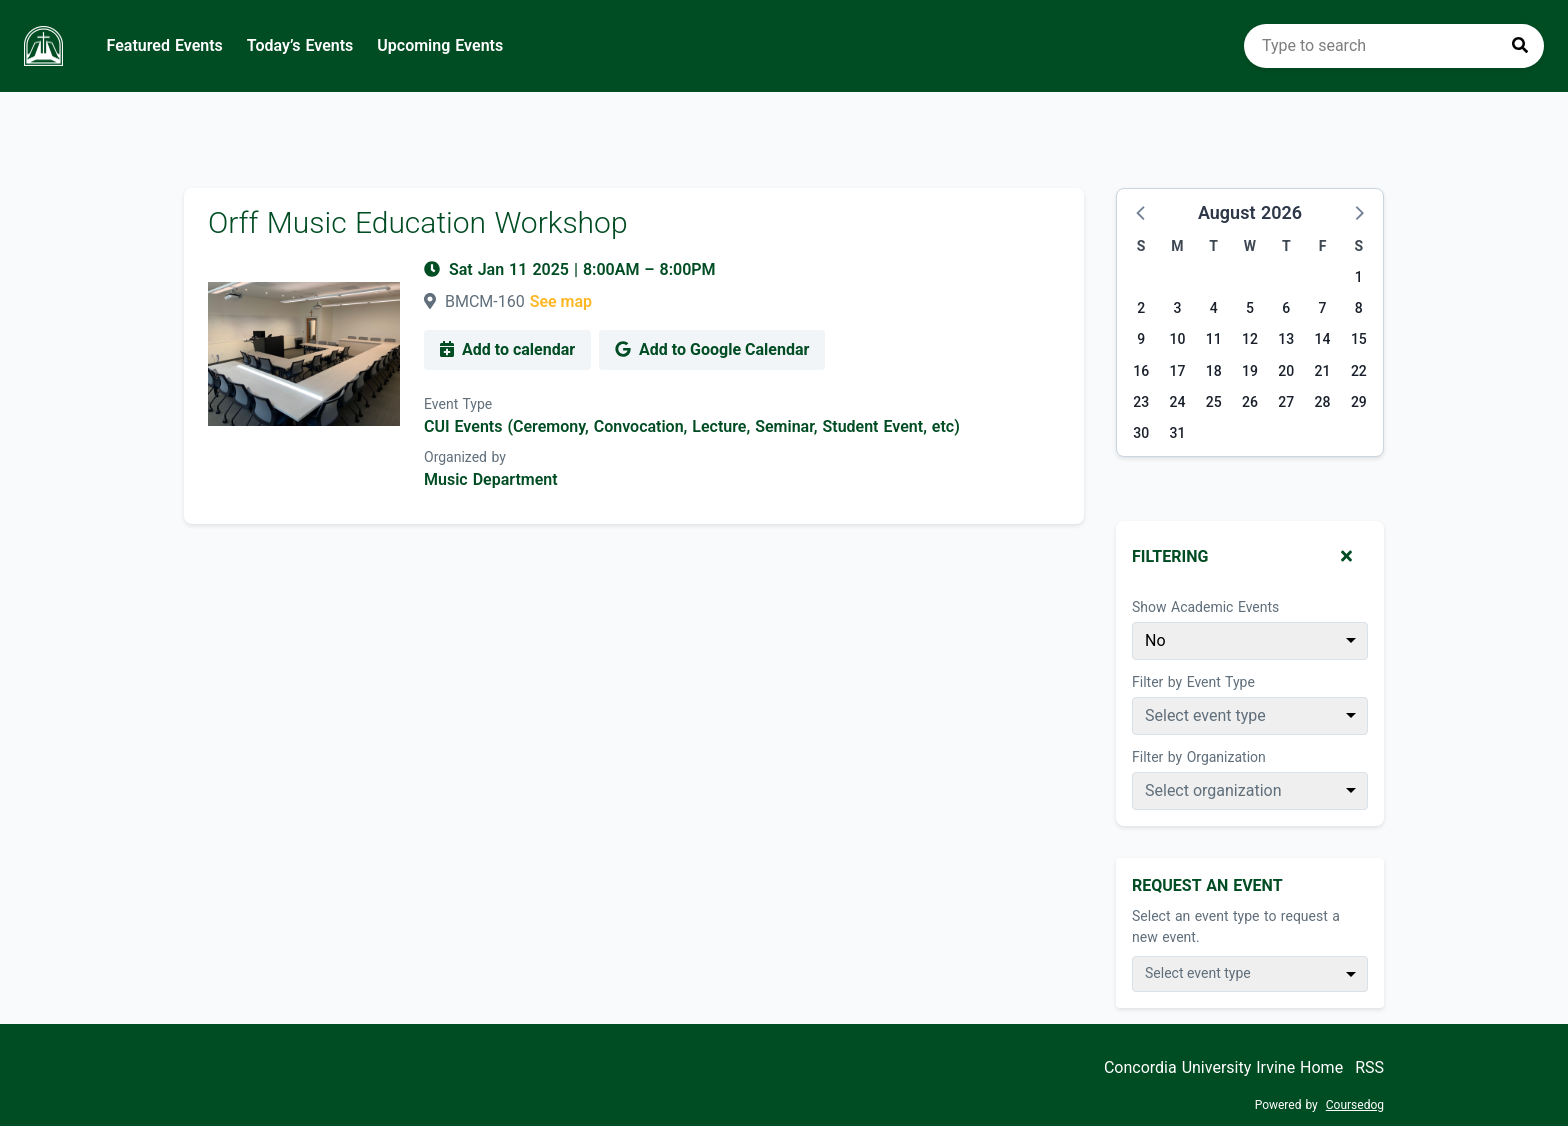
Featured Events (165, 45)
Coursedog (1355, 1105)
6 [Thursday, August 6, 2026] (1286, 308)
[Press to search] (1520, 46)
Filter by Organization (1199, 757)
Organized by (465, 457)
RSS (1369, 1067)
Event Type (458, 404)
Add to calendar (507, 349)
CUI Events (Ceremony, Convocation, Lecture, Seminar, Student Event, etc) (692, 426)
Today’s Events (300, 45)
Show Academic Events (1205, 607)
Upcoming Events (440, 45)
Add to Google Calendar (712, 349)
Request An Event (1207, 885)
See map (561, 301)
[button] (1142, 212)
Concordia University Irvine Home (1223, 1067)
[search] (1394, 46)
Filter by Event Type (1193, 682)
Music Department (491, 479)
